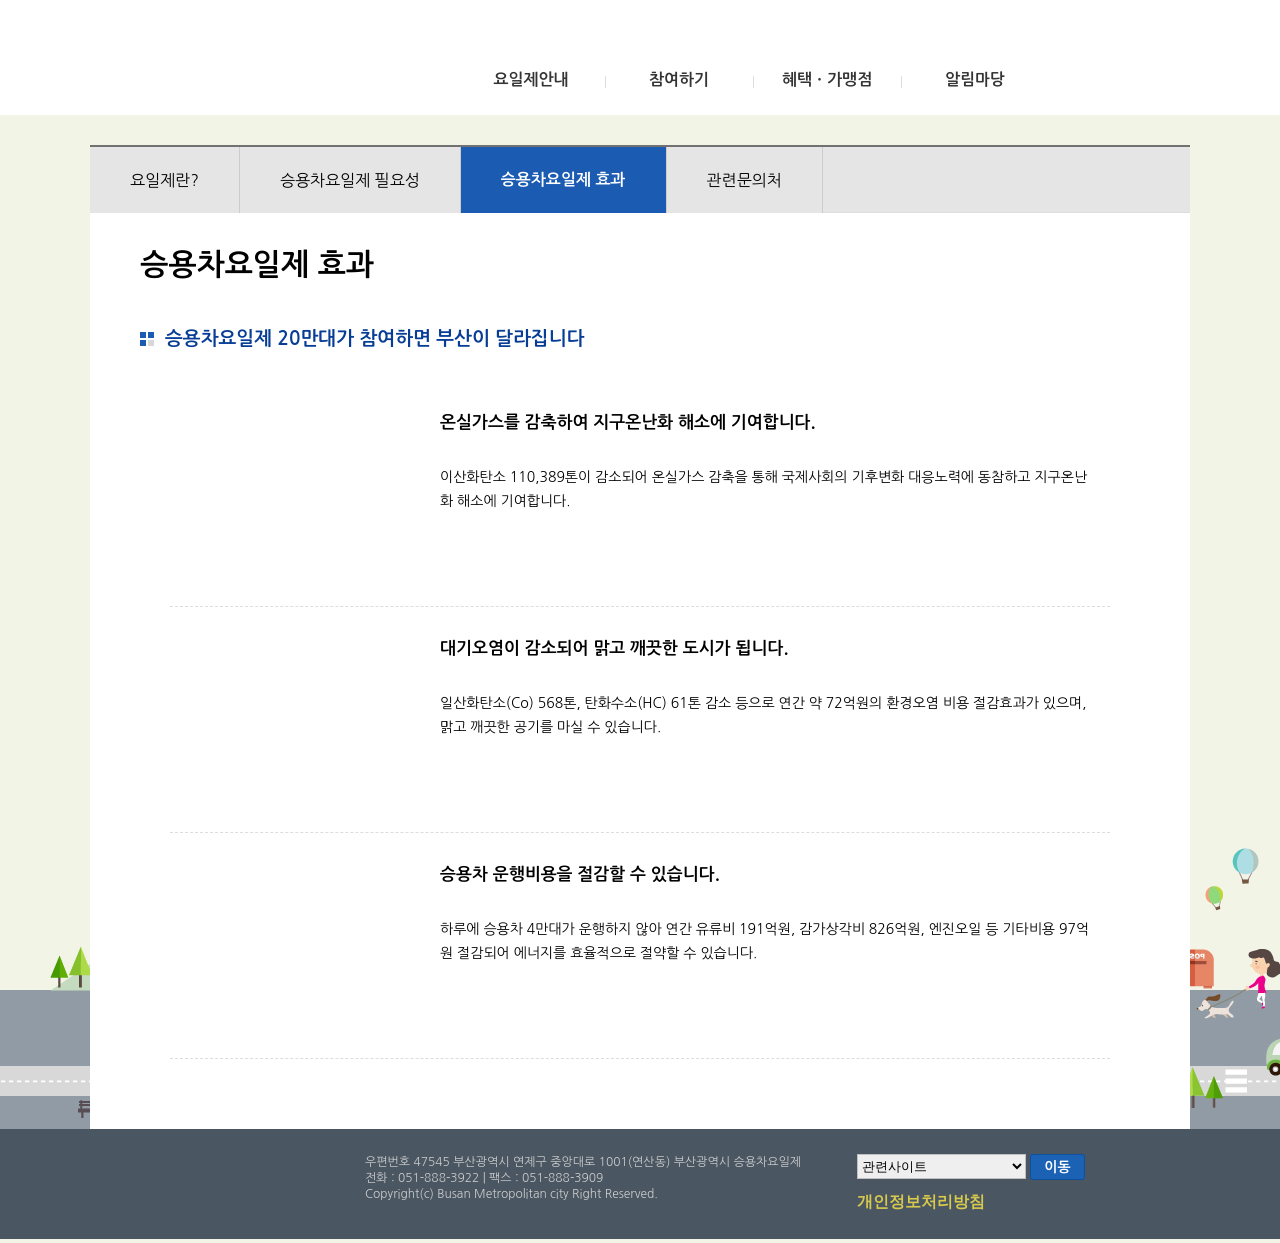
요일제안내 (530, 79)
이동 (1057, 1167)
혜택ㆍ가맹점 (827, 79)
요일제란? (164, 180)
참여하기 (679, 79)
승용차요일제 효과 (563, 179)
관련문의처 (744, 180)
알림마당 (975, 79)
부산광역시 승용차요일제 (238, 63)
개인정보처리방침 (921, 1203)
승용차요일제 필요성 (350, 180)
